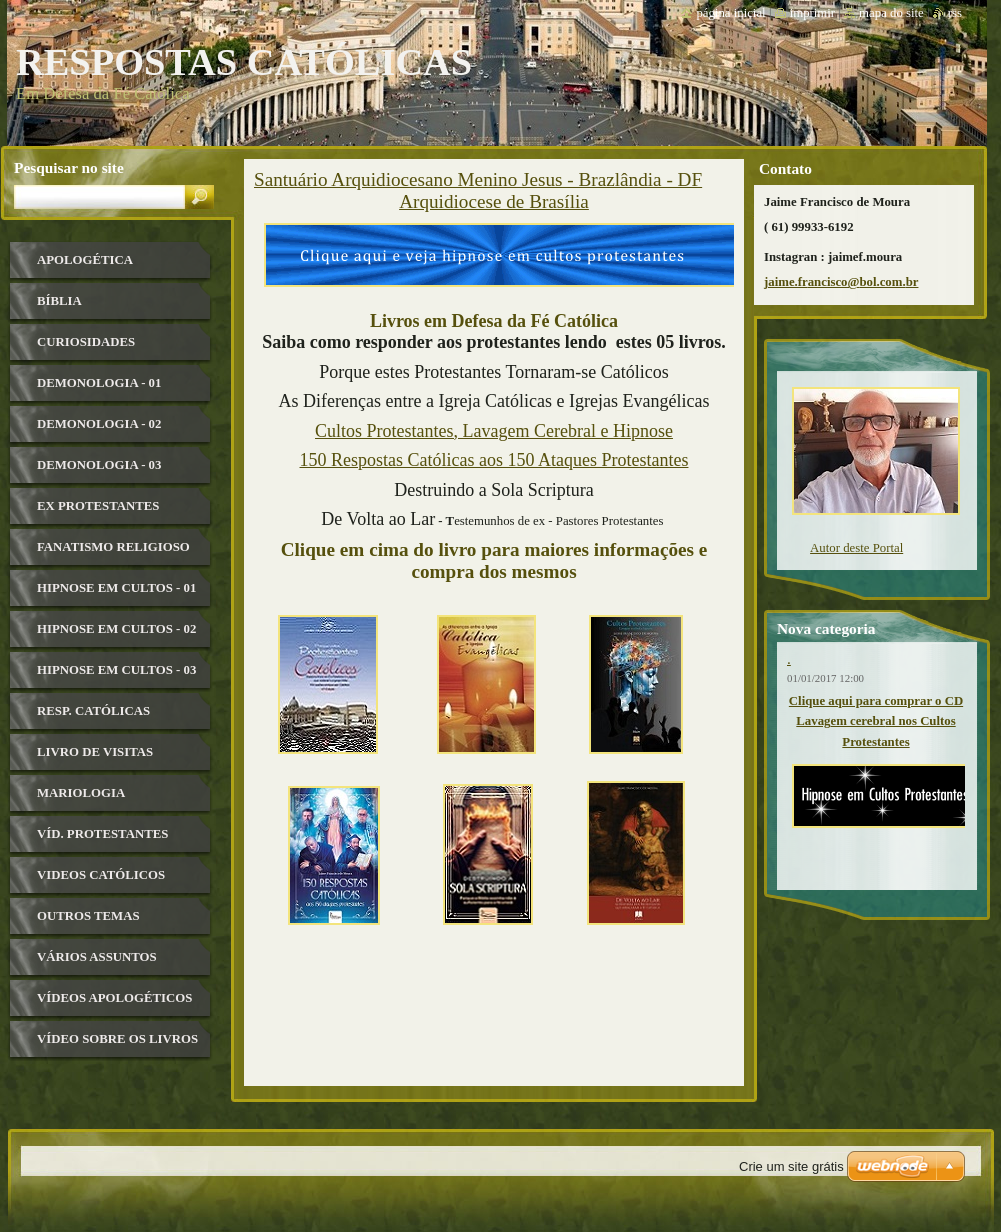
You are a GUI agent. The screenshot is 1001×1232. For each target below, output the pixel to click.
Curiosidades (86, 342)
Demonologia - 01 (99, 383)
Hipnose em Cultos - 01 (116, 588)
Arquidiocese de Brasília (494, 201)
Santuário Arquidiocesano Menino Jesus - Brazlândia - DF (478, 179)
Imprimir (813, 13)
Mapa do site (891, 13)
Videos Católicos (101, 875)
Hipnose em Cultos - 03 (116, 670)
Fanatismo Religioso (113, 547)
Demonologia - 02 (99, 424)
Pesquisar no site (69, 167)
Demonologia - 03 (99, 465)
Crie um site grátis (791, 1166)
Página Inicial (730, 13)
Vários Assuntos (97, 957)
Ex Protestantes (98, 506)
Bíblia (59, 301)
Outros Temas (88, 916)
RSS (955, 13)
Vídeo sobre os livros (117, 1039)
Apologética (85, 260)
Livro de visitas (95, 752)
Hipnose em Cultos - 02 (116, 629)
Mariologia (81, 793)
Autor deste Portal (856, 548)
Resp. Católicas (93, 711)
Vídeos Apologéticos (114, 998)
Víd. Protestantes (102, 834)
